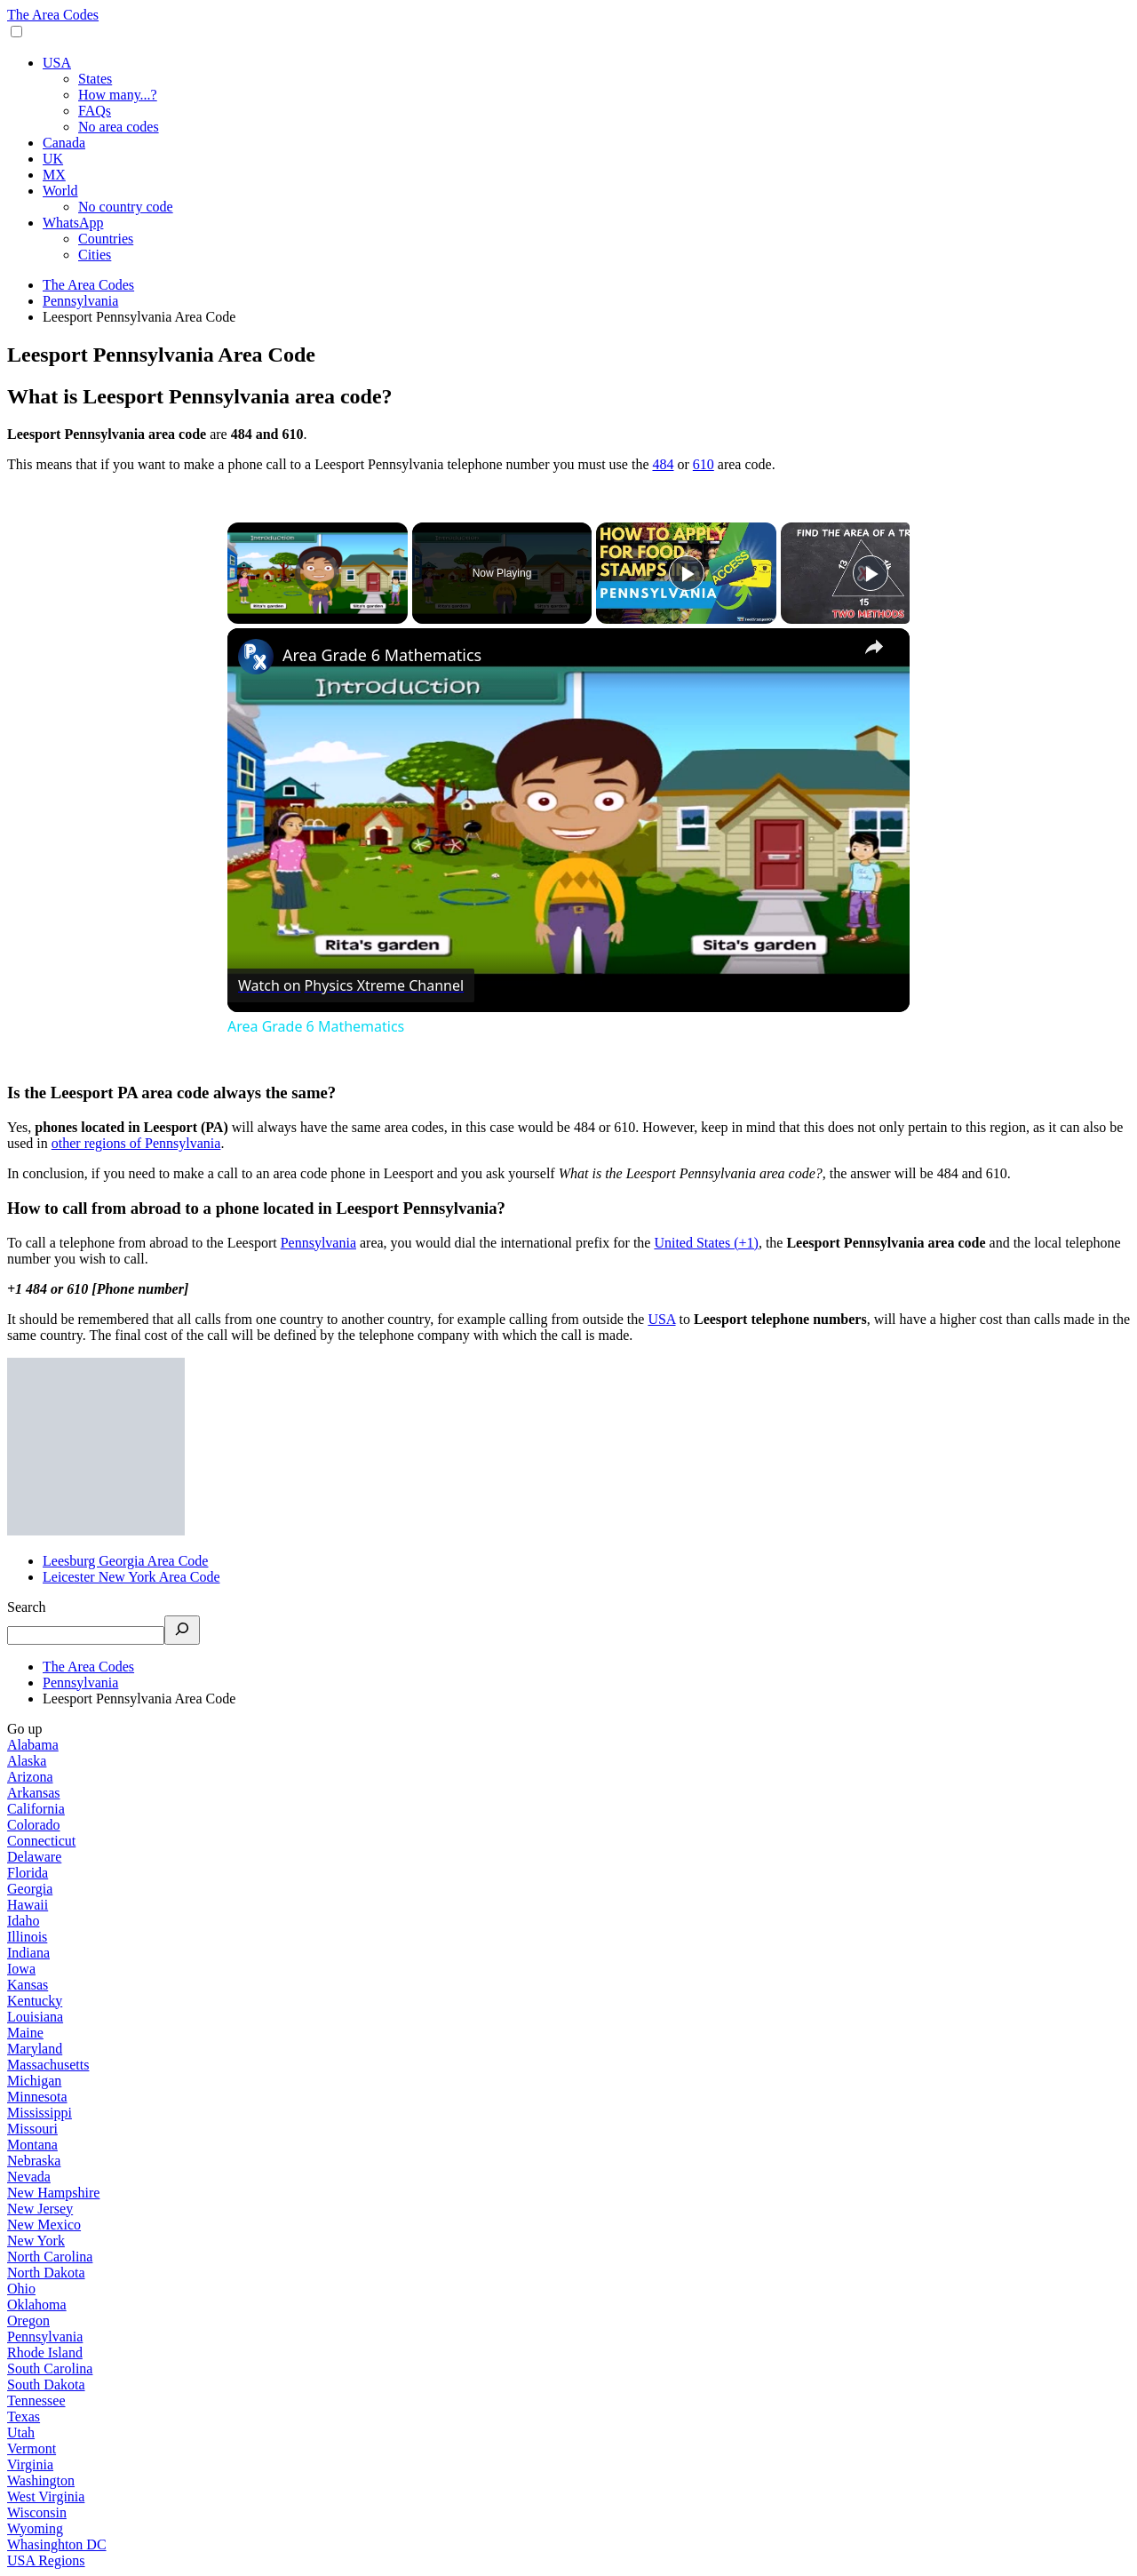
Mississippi (39, 2112)
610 (703, 464)
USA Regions (46, 2560)
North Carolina (49, 2256)
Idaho (23, 1920)
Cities (94, 254)
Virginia (30, 2464)
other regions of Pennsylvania (136, 1143)
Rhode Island (45, 2352)
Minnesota (37, 2096)
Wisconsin (37, 2512)
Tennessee (36, 2400)
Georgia (29, 1888)
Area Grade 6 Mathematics (381, 655)
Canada (64, 142)
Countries (105, 238)
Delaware (34, 1856)
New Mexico (44, 2224)
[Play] (686, 573)
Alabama (33, 1744)
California (36, 1808)
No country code (125, 206)
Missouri (32, 2128)
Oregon (28, 2320)
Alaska (26, 1760)
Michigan (34, 2080)
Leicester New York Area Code (131, 1576)
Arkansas (33, 1792)
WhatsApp (73, 222)
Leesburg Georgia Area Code (125, 1560)
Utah (21, 2432)
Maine (25, 2032)
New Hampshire (53, 2192)
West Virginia (45, 2496)
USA (57, 62)
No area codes (118, 126)
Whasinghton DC (57, 2544)
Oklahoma (37, 2304)
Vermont (31, 2448)
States (95, 78)
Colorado (33, 1824)
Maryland (34, 2048)
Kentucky (34, 2000)
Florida (27, 1872)
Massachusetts (48, 2064)
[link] (256, 656)
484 (662, 464)
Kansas (27, 1984)
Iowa (21, 1968)
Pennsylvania (318, 1242)
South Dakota (46, 2384)
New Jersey (40, 2208)
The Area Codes (53, 14)
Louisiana (35, 2016)
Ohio (21, 2288)
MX (54, 174)
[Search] (182, 1630)
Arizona (30, 1776)
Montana (32, 2144)
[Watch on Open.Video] (350, 985)
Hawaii (27, 1904)
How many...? (117, 94)
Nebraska (33, 2160)
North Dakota (46, 2272)
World (60, 190)
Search (26, 1607)
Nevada (29, 2176)
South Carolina (49, 2368)
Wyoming (35, 2528)
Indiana (28, 1952)
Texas (23, 2416)
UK (53, 158)
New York (36, 2240)
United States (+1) (706, 1242)
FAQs (94, 110)
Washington (41, 2480)
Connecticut (41, 1840)
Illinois (27, 1936)
